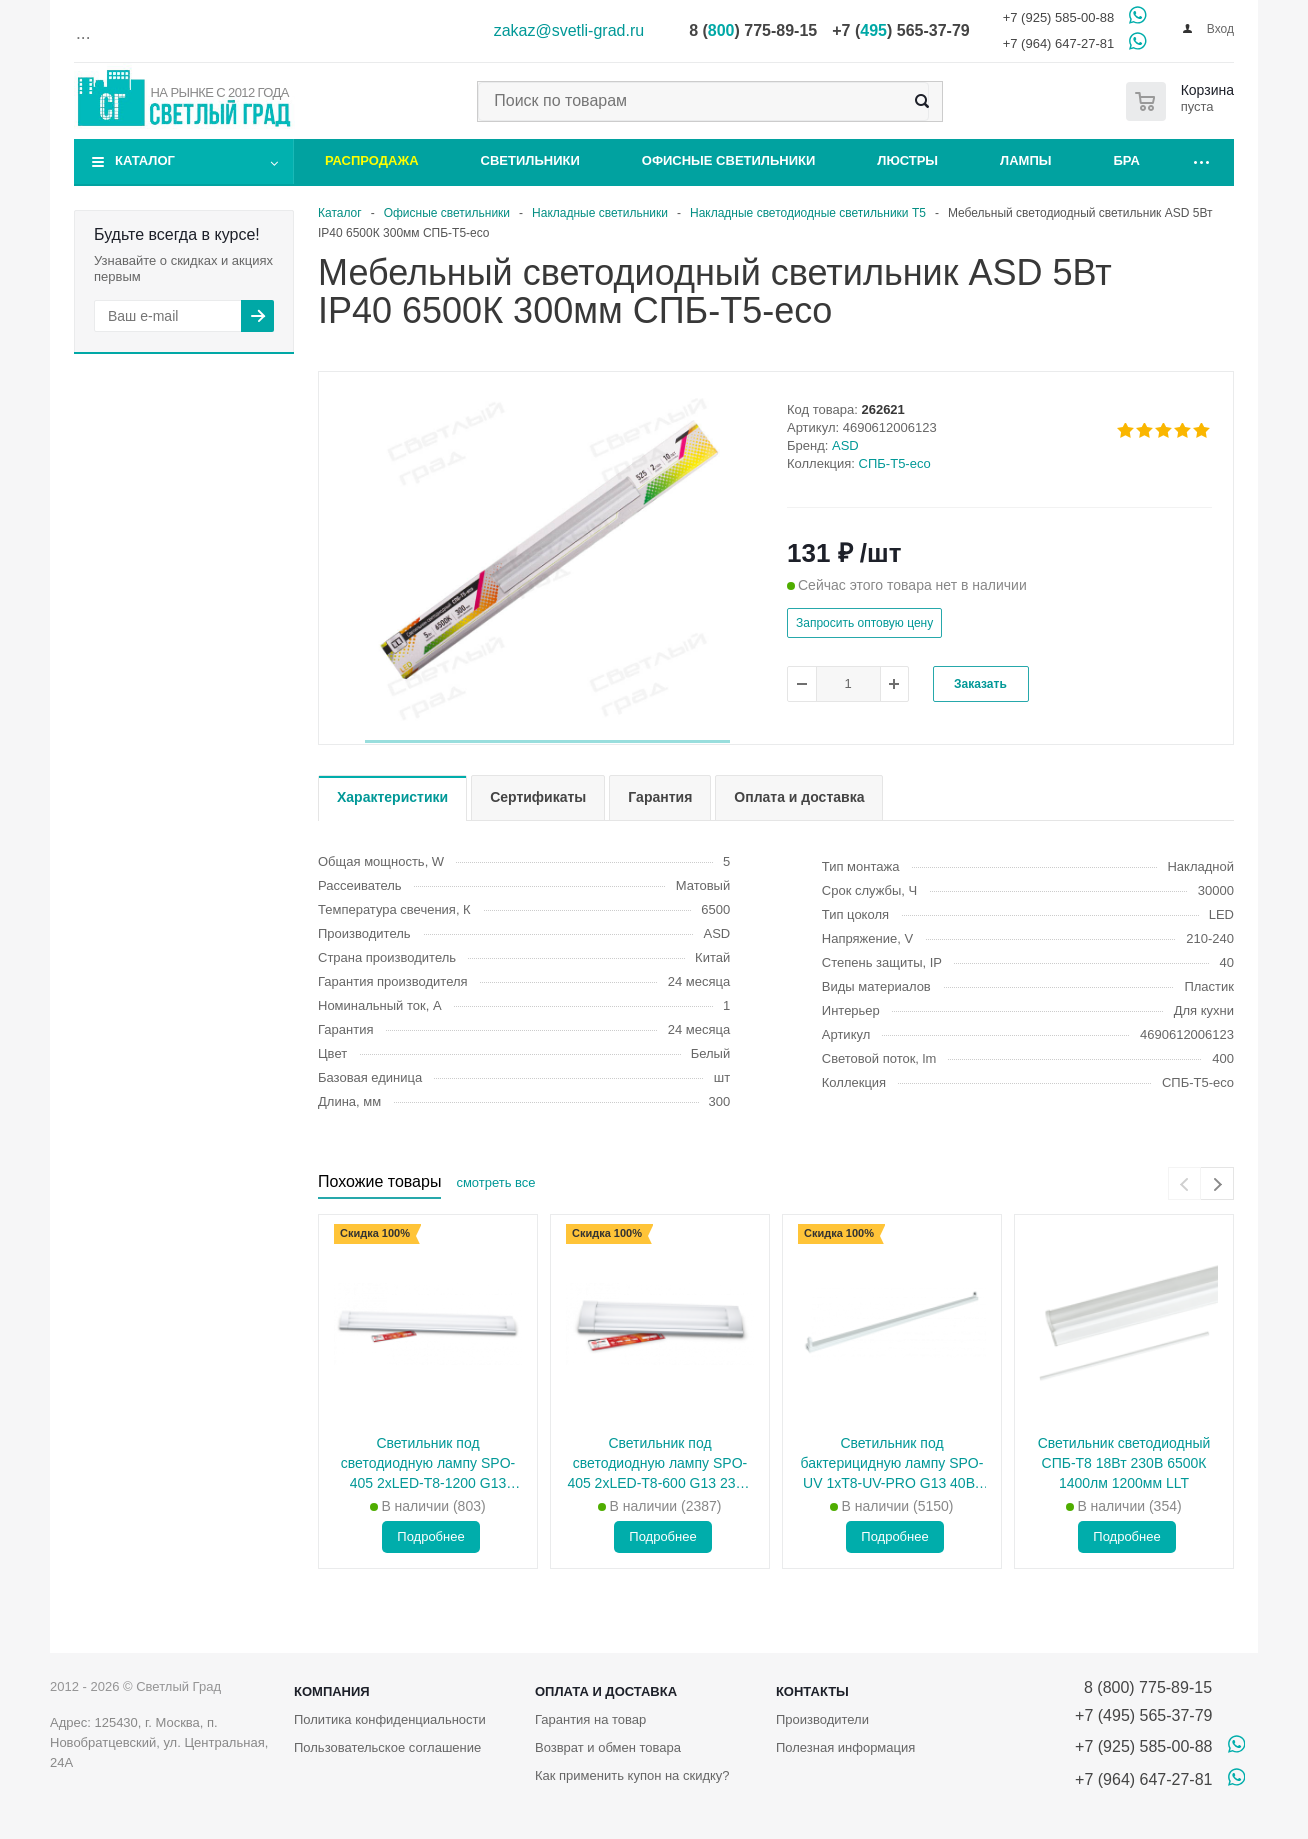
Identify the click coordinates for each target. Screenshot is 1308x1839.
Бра (1127, 160)
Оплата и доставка (606, 1691)
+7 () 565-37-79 (900, 30)
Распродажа (372, 160)
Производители (822, 1719)
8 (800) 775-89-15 (1143, 1687)
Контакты (812, 1691)
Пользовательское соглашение (387, 1747)
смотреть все (495, 1182)
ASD (845, 445)
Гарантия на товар (590, 1719)
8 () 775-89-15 (753, 30)
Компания (332, 1691)
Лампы (1025, 160)
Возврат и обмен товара (608, 1747)
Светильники (530, 160)
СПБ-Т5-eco (895, 463)
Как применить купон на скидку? (632, 1775)
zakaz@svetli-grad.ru (569, 30)
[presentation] (1184, 1183)
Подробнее (430, 1536)
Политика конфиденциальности (390, 1719)
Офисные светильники (729, 160)
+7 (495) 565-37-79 (1143, 1715)
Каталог (145, 160)
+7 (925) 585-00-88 (1059, 17)
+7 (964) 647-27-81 (1059, 43)
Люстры (907, 160)
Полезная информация (845, 1747)
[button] (547, 741)
